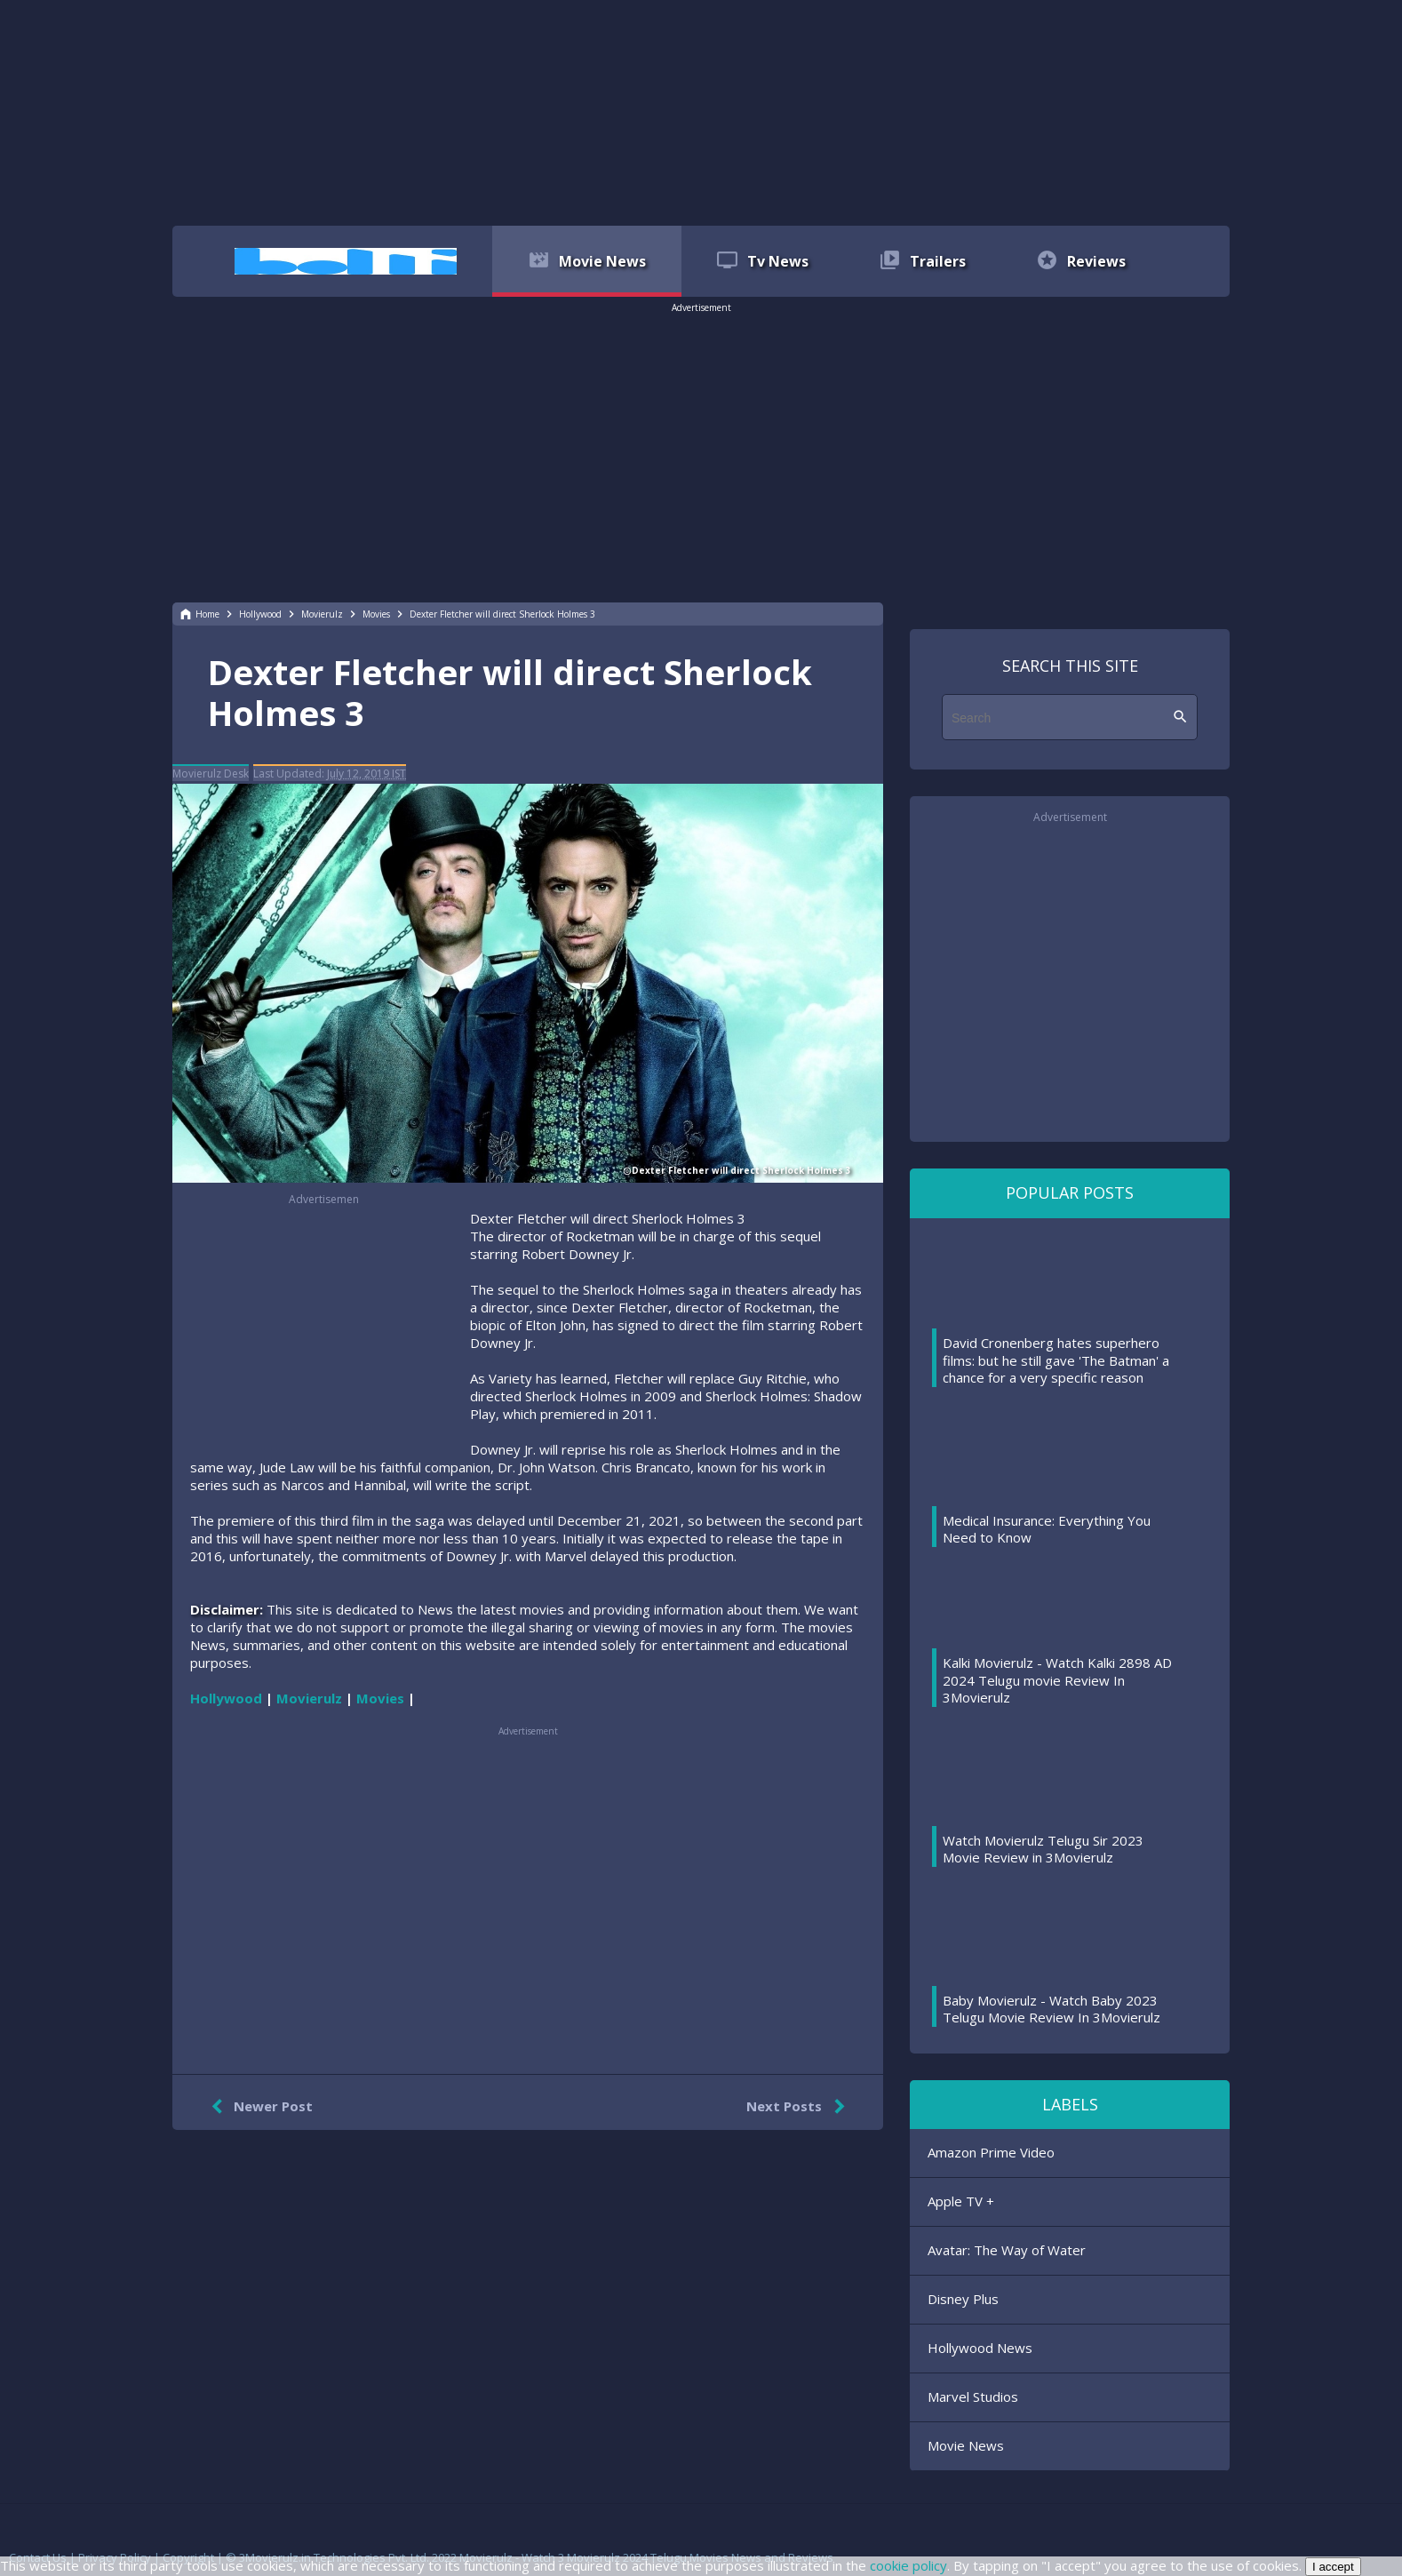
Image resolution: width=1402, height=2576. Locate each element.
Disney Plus (963, 2299)
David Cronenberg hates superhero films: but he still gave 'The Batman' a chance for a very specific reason (1056, 1360)
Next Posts (799, 2107)
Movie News (966, 2445)
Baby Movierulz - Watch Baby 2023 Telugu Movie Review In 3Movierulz (1051, 2009)
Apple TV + (961, 2201)
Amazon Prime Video (991, 2152)
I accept (1333, 2566)
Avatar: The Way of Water (1007, 2250)
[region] (701, 111)
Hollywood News (980, 2348)
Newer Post (258, 2107)
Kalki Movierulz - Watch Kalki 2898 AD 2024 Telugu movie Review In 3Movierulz (1057, 1680)
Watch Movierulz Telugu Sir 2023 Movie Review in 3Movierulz (1043, 1849)
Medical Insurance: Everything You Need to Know (1047, 1529)
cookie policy (908, 2565)
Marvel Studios (973, 2396)
